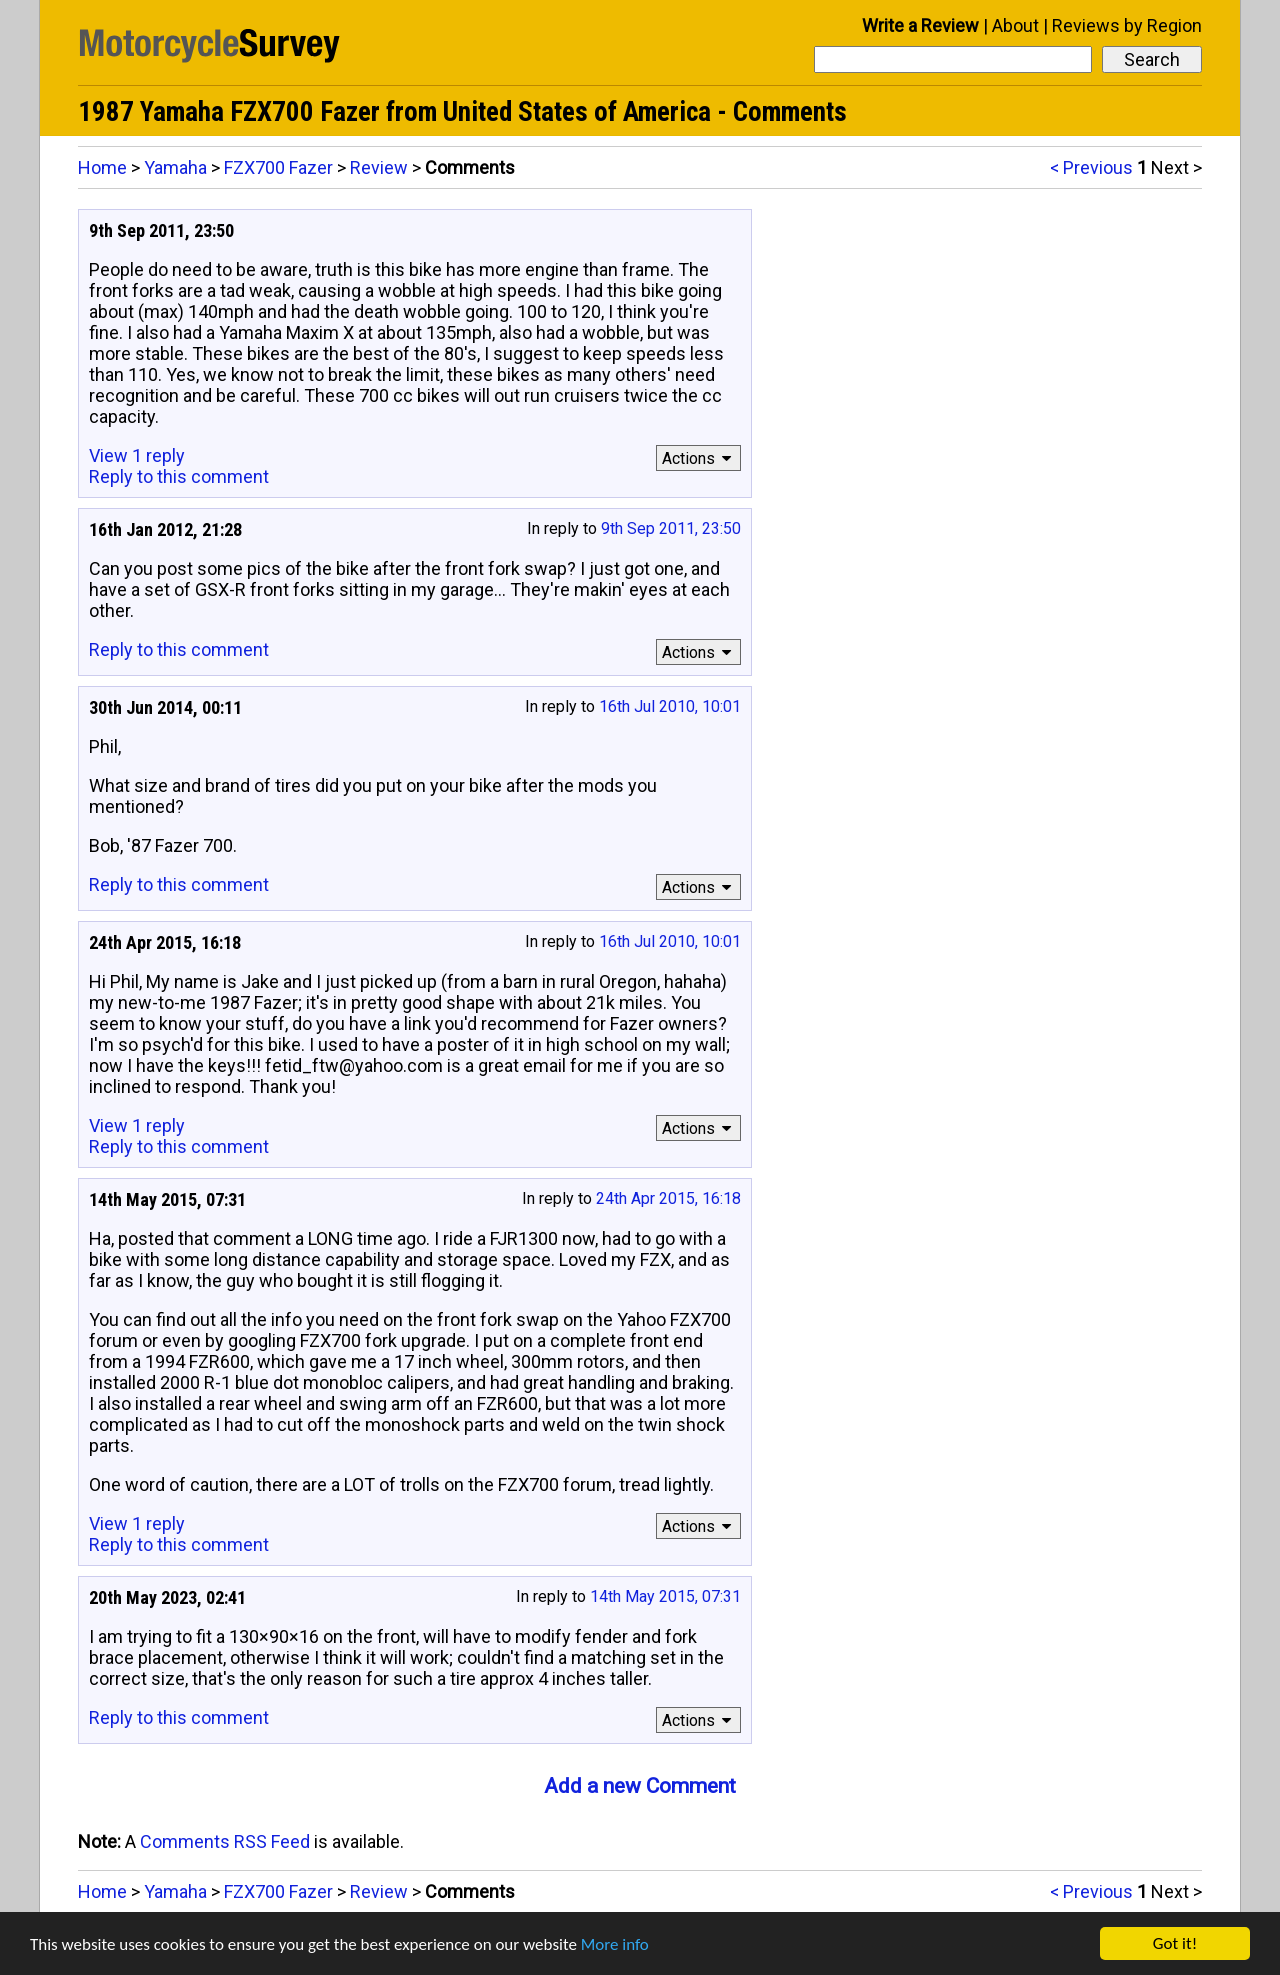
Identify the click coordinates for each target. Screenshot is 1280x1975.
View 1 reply (137, 455)
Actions (699, 458)
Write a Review (920, 25)
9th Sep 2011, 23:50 (671, 528)
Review (379, 167)
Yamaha (175, 167)
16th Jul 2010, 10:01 (670, 706)
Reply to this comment (179, 476)
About (1015, 25)
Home (102, 167)
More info (615, 1944)
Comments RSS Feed (225, 1841)
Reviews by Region (1127, 25)
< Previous (1091, 167)
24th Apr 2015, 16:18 (668, 1198)
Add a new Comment (640, 1786)
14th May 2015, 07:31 (665, 1596)
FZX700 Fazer (278, 167)
